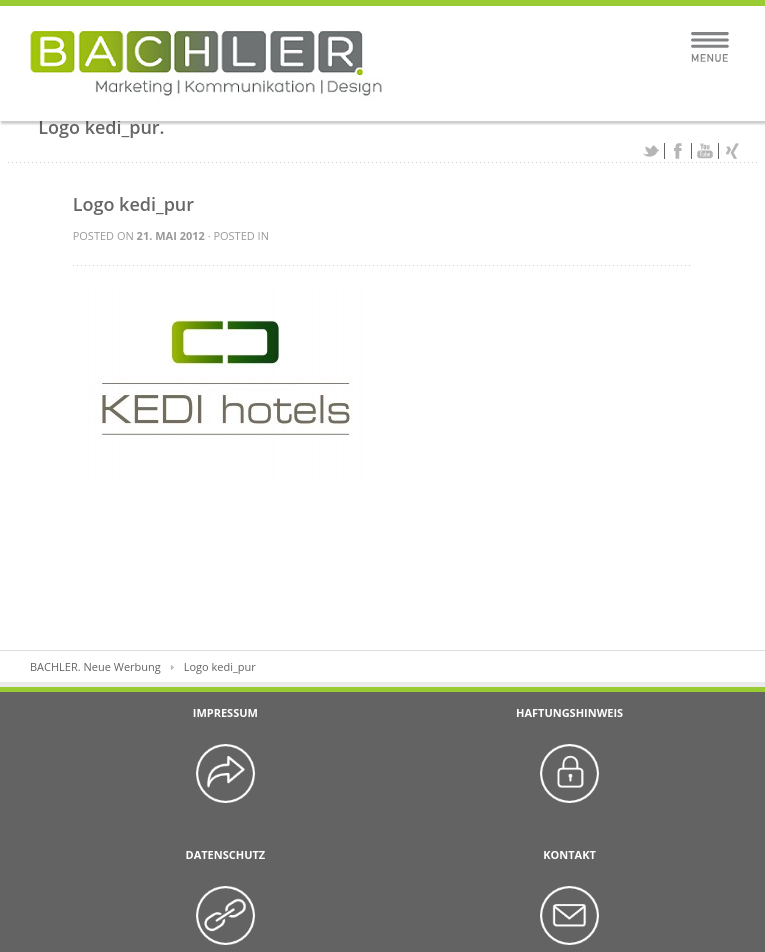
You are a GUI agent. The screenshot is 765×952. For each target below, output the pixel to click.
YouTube (705, 151)
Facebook (678, 151)
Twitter (651, 151)
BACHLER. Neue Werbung (95, 666)
